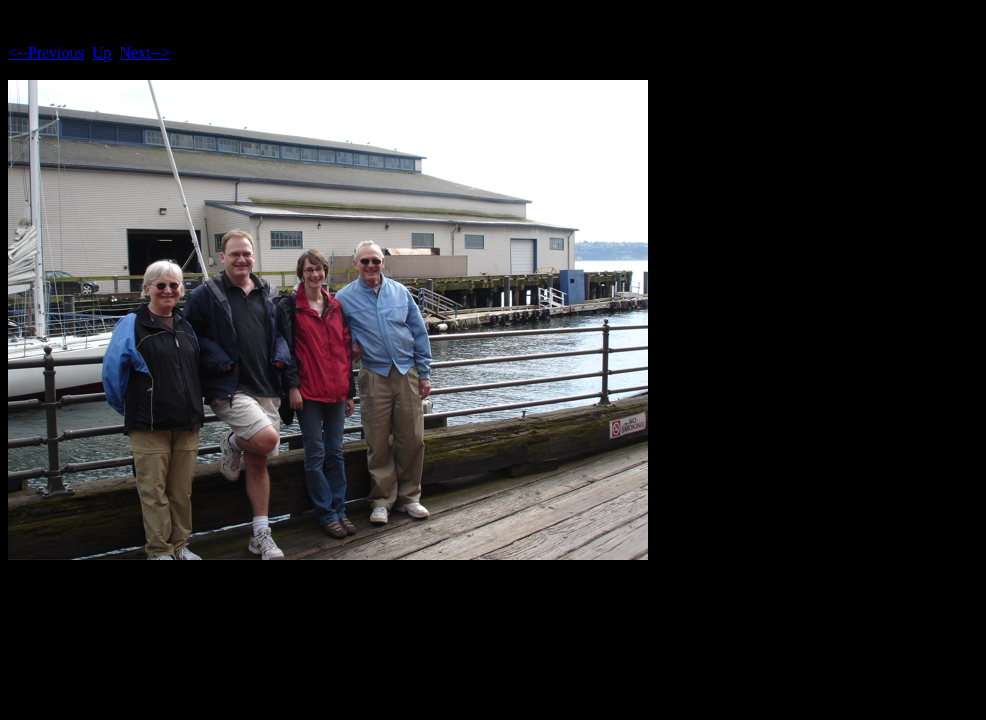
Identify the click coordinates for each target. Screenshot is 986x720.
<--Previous (46, 52)
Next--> (144, 52)
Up (102, 52)
